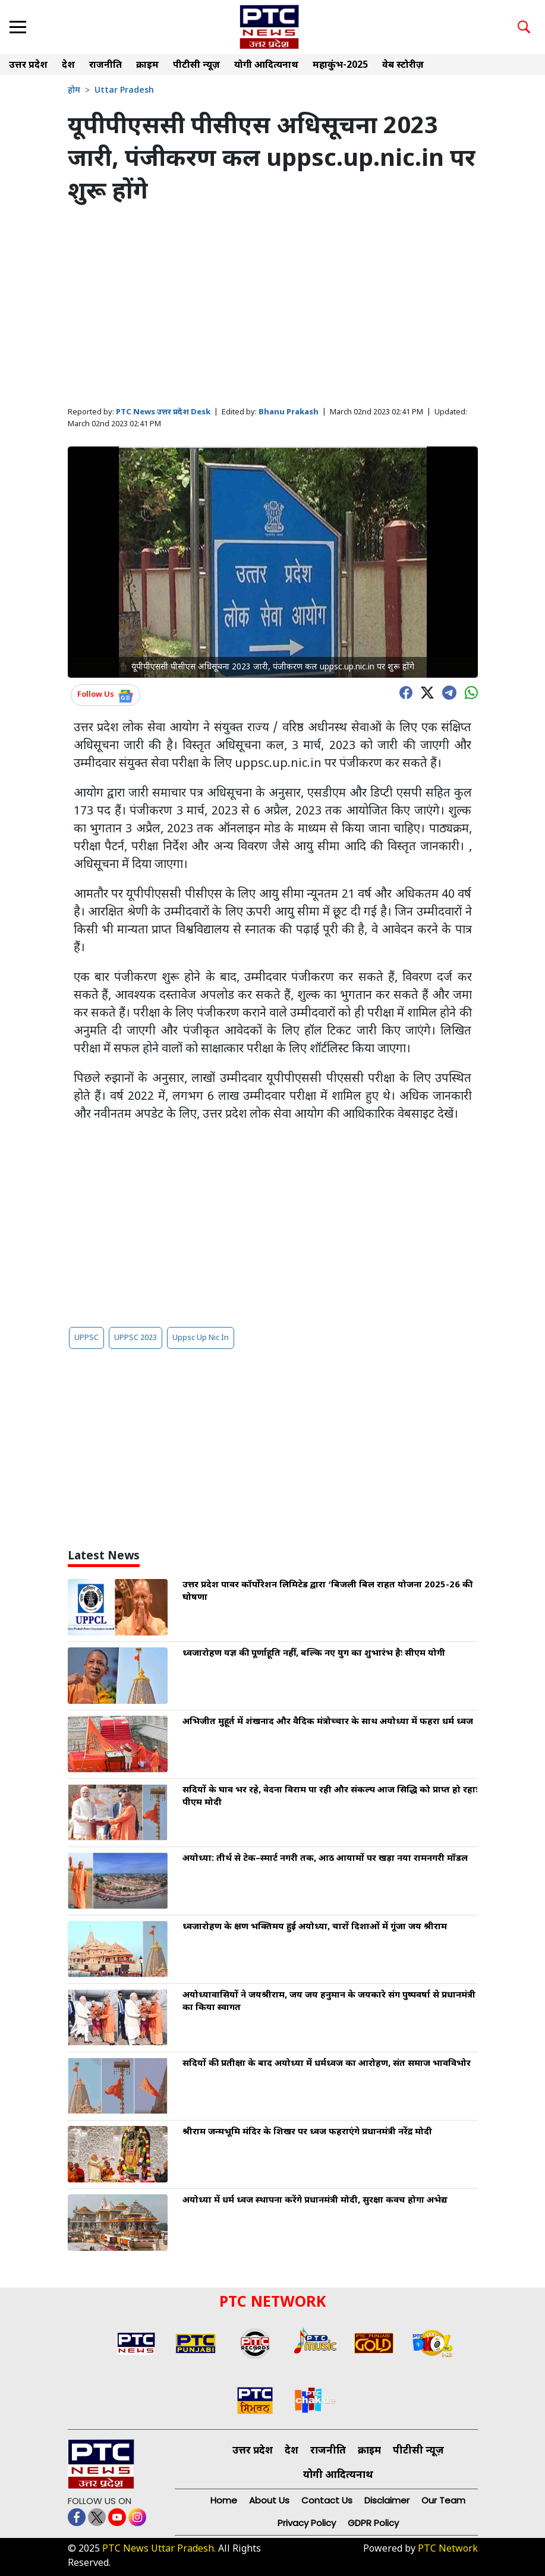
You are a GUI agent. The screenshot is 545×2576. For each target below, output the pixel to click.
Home (223, 2500)
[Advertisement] (273, 307)
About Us (269, 2500)
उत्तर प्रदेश (28, 65)
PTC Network (448, 2549)
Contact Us (326, 2500)
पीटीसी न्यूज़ (196, 65)
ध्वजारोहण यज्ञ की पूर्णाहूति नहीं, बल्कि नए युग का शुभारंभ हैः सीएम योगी (313, 1653)
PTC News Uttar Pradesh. (159, 2549)
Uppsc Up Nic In (200, 1338)
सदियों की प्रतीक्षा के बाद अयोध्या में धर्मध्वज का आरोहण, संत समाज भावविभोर (326, 2063)
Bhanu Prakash (289, 412)
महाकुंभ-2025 (340, 65)
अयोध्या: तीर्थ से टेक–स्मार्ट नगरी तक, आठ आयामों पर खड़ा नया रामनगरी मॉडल (325, 1858)
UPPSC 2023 (135, 1338)
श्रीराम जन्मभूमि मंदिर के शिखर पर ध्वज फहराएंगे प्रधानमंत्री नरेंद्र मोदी (307, 2132)
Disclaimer (386, 2500)
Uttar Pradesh (124, 90)
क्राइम (147, 65)
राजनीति (105, 65)
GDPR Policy (373, 2523)
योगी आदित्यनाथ (266, 65)
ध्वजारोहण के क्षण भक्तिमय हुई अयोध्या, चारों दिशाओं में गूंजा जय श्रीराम (314, 1927)
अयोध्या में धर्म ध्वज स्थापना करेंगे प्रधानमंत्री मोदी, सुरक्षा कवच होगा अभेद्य (315, 2200)
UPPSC (86, 1338)
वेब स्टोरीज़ (403, 65)
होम (74, 90)
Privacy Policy (307, 2523)
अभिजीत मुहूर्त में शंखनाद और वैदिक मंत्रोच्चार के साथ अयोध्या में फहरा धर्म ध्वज (327, 1722)
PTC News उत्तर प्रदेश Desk (163, 412)
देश (68, 65)
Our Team (443, 2500)
